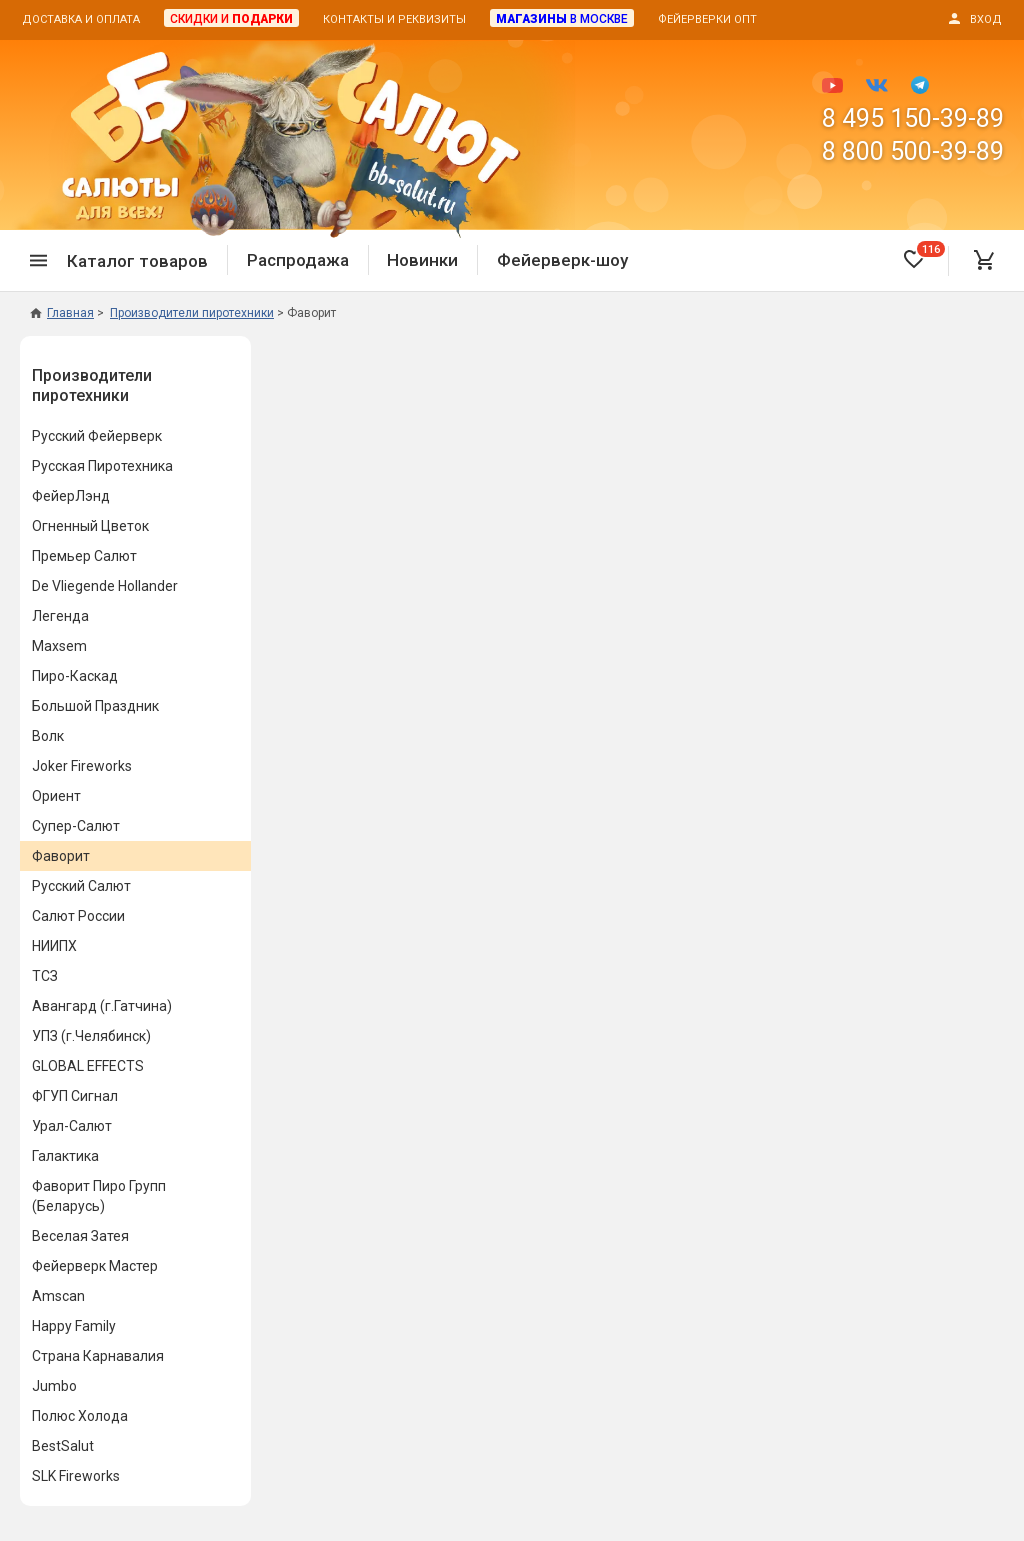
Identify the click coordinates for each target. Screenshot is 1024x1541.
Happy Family (74, 1326)
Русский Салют (81, 886)
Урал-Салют (72, 1126)
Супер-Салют (76, 826)
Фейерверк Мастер (95, 1266)
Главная (62, 313)
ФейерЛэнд (71, 496)
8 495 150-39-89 (913, 118)
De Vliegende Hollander (105, 586)
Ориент (56, 796)
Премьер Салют (84, 556)
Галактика (65, 1156)
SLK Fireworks (76, 1476)
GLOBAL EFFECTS (88, 1066)
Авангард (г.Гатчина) (102, 1006)
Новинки (422, 260)
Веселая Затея (80, 1236)
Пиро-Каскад (75, 676)
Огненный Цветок (90, 526)
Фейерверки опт (707, 19)
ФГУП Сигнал (75, 1096)
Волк (48, 736)
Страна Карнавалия (98, 1356)
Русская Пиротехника (102, 466)
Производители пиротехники (92, 385)
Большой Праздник (95, 706)
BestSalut (63, 1446)
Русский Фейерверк (97, 436)
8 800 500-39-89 (913, 151)
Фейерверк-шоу (562, 260)
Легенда (60, 616)
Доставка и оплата (81, 19)
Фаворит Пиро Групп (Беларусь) (99, 1196)
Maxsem (59, 646)
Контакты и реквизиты (394, 19)
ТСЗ (45, 976)
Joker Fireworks (82, 766)
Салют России (78, 916)
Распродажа (298, 260)
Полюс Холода (80, 1416)
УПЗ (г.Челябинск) (91, 1036)
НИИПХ (54, 946)
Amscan (58, 1296)
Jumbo (54, 1386)
